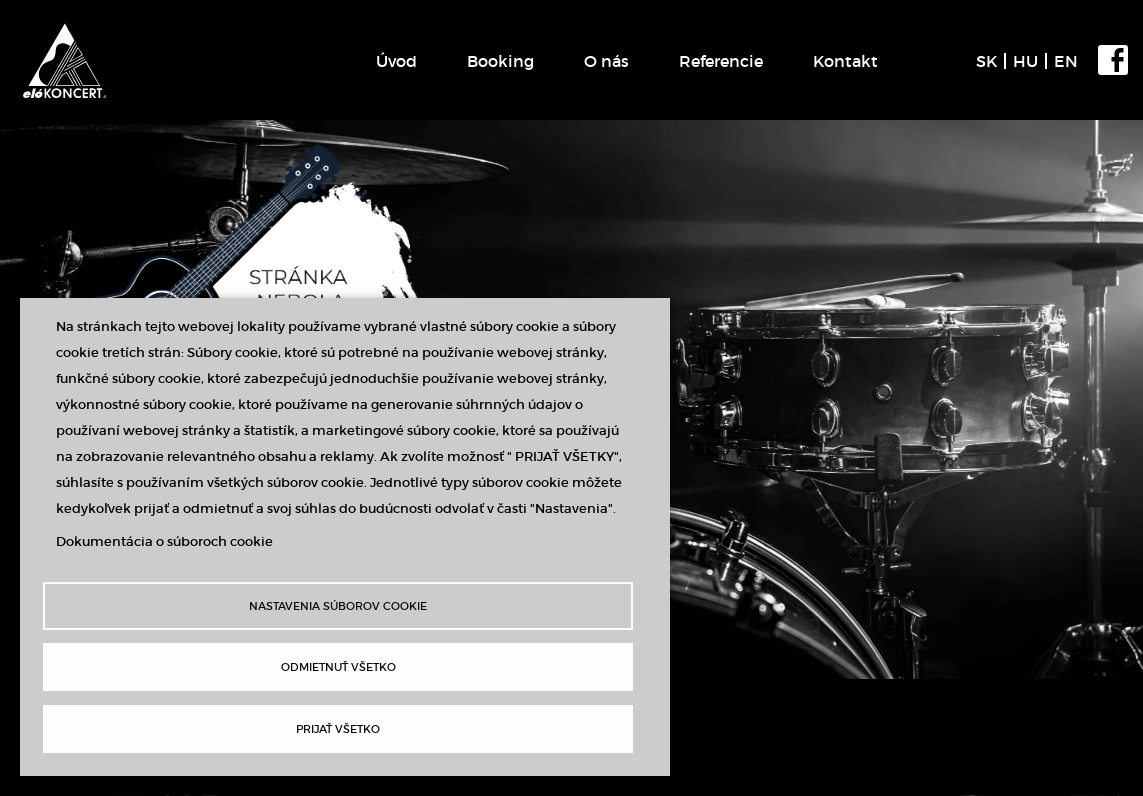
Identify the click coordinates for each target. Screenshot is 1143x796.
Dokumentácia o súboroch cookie (164, 541)
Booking (500, 61)
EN (1066, 61)
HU (1025, 61)
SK (986, 61)
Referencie (721, 61)
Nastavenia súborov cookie (338, 606)
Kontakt (845, 61)
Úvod (396, 61)
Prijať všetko (338, 729)
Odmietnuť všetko (338, 667)
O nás (606, 61)
